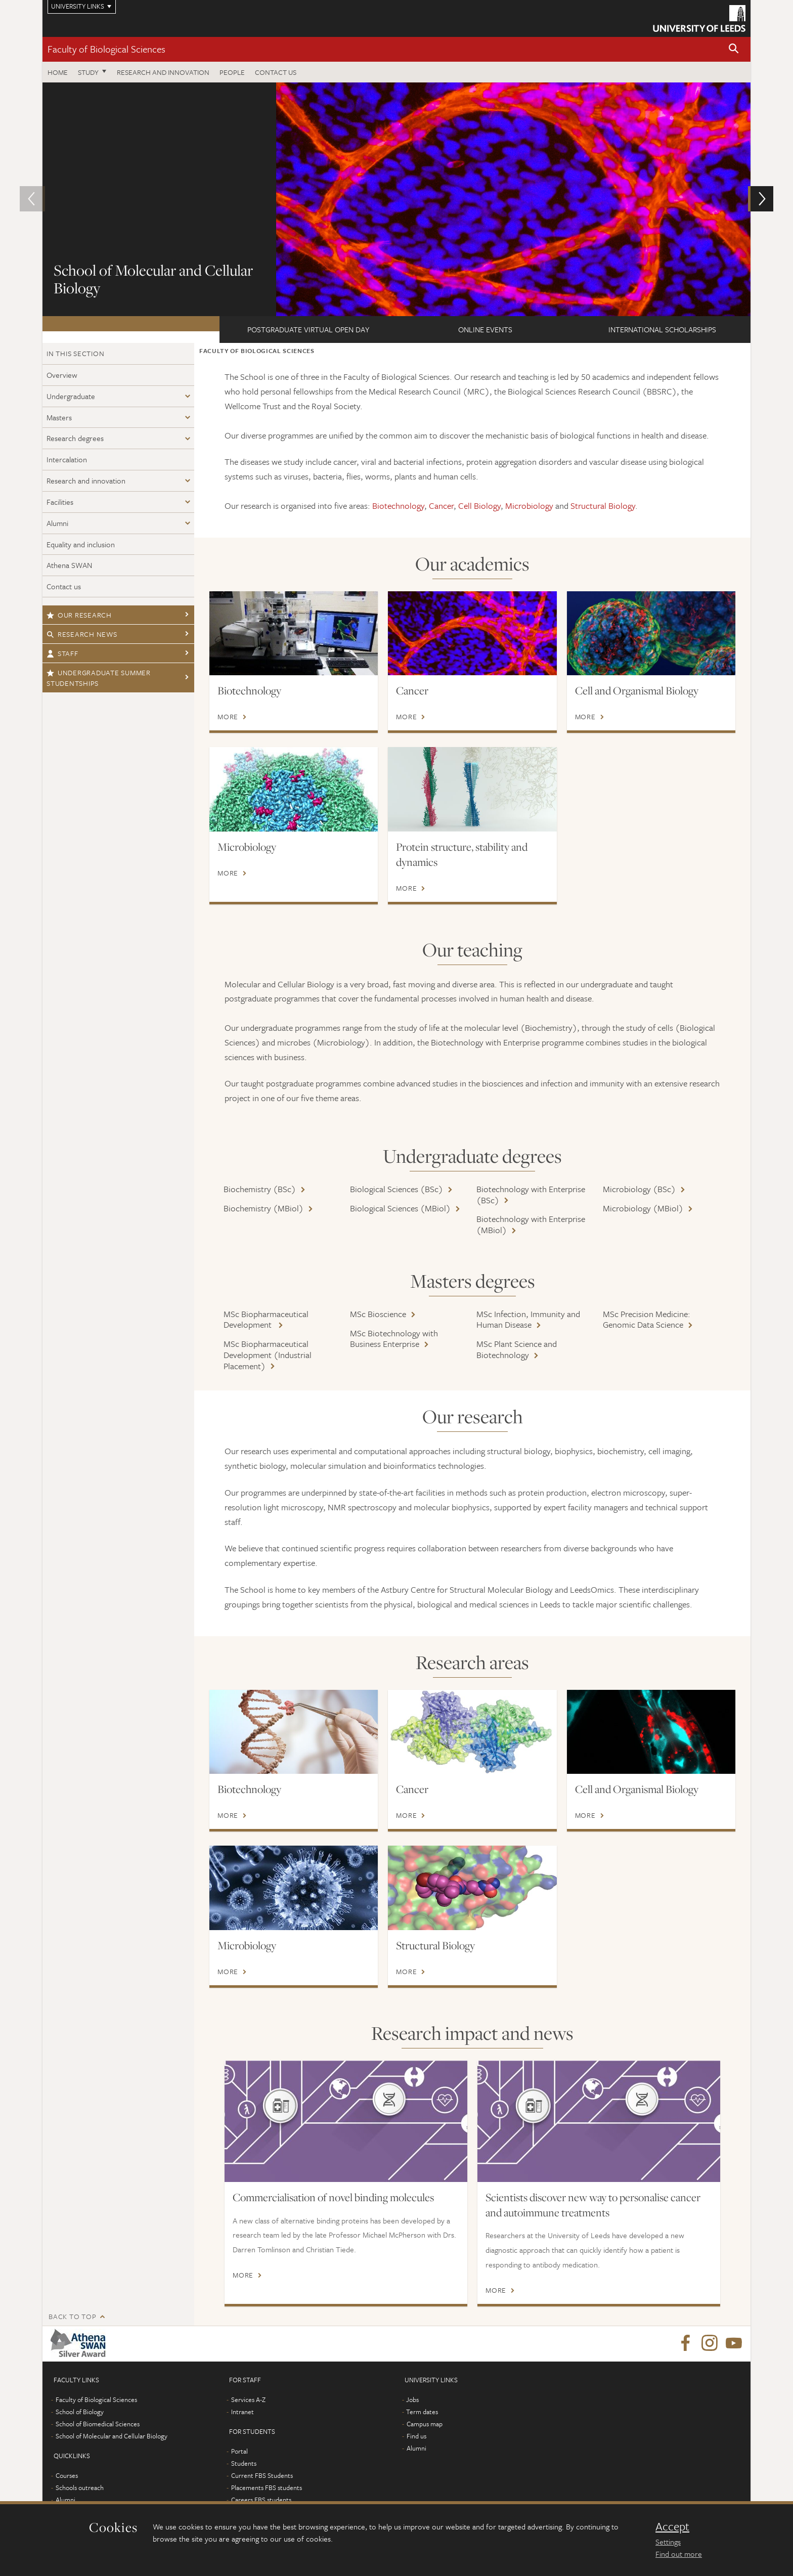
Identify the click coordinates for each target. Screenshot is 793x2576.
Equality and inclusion (81, 544)
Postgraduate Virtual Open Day (308, 329)
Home (58, 72)
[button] (733, 49)
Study (88, 72)
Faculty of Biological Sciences (106, 49)
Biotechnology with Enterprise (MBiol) (530, 1224)
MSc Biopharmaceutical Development (266, 1319)
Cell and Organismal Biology (636, 690)
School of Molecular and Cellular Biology (111, 2436)
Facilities (60, 501)
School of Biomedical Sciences (98, 2424)
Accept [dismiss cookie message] (672, 2526)
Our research (79, 614)
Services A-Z (248, 2399)
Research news (82, 634)
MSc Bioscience (378, 1313)
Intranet (242, 2412)
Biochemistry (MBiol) (263, 1208)
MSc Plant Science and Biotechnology (516, 1349)
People (232, 72)
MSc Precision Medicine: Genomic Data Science (646, 1319)
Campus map (425, 2424)
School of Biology (80, 2412)
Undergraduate (71, 396)
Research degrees (75, 438)
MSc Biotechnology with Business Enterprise (394, 1338)
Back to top (72, 2316)
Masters (59, 417)
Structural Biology (602, 505)
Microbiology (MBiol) (643, 1208)
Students (243, 2463)
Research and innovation (163, 72)
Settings (668, 2541)
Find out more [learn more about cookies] (678, 2553)
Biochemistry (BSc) (260, 1189)
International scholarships (662, 329)
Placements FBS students (266, 2487)
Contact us (275, 72)
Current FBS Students (262, 2475)
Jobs (412, 2399)
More (227, 716)
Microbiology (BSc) (639, 1189)
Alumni (57, 523)
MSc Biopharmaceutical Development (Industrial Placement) (268, 1354)
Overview (62, 374)
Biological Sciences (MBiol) (400, 1208)
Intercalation (67, 459)
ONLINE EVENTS (485, 329)
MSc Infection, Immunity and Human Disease (528, 1319)
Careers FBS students (261, 2500)
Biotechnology (398, 505)
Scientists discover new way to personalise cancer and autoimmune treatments (593, 2205)
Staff (62, 653)
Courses (67, 2475)
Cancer (441, 505)
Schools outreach (80, 2487)
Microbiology (529, 505)
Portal (239, 2451)
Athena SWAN (69, 565)
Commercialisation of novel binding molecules (333, 2197)
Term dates (422, 2412)
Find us (416, 2436)
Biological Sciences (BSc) (396, 1189)
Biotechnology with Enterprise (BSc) (530, 1194)
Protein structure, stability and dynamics (461, 854)
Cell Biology (479, 505)
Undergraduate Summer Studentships (99, 677)
